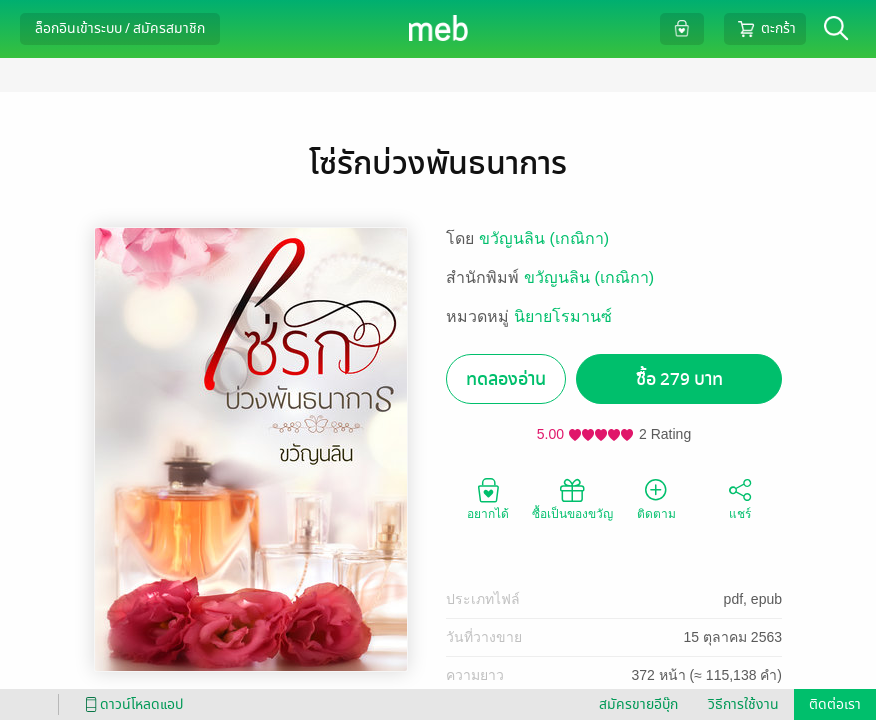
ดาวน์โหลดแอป (131, 704)
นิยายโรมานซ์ (563, 316)
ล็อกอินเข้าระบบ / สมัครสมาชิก (120, 28)
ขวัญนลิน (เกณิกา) (544, 238)
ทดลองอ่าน (506, 379)
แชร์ (740, 498)
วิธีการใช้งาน (743, 704)
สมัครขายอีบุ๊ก (638, 704)
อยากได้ (488, 498)
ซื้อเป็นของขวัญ (572, 498)
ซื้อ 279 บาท (679, 379)
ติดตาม (656, 498)
